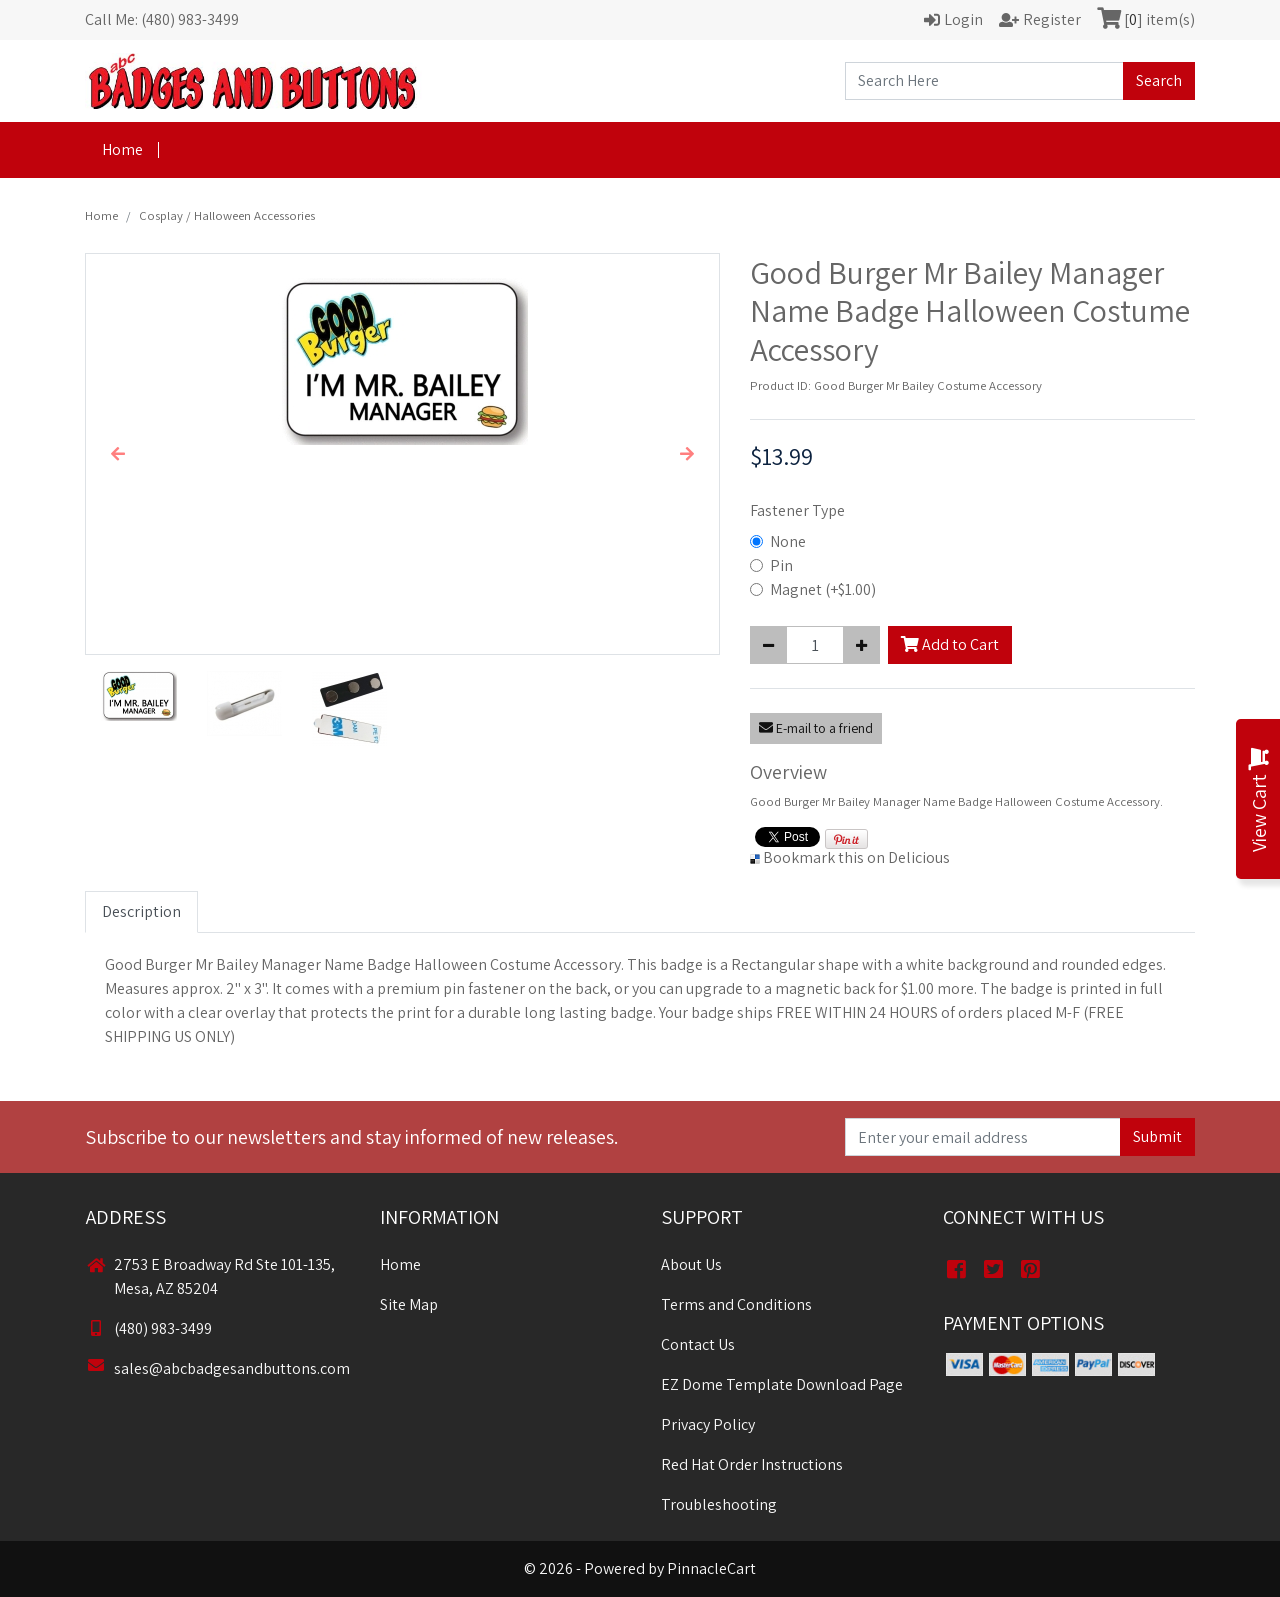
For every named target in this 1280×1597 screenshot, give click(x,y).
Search (1159, 80)
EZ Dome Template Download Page (782, 1384)
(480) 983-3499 (149, 1328)
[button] (117, 454)
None (788, 541)
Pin (781, 565)
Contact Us (698, 1344)
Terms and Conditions (736, 1304)
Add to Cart (950, 644)
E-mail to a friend (816, 728)
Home (122, 149)
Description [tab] (141, 911)
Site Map (409, 1304)
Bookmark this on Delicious (856, 857)
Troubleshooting (719, 1504)
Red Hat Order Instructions (752, 1464)
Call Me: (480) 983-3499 (162, 19)
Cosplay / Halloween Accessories (227, 215)
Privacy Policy (708, 1424)
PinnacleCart (711, 1568)
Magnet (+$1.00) (823, 589)
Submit (1157, 1136)
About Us (691, 1264)
